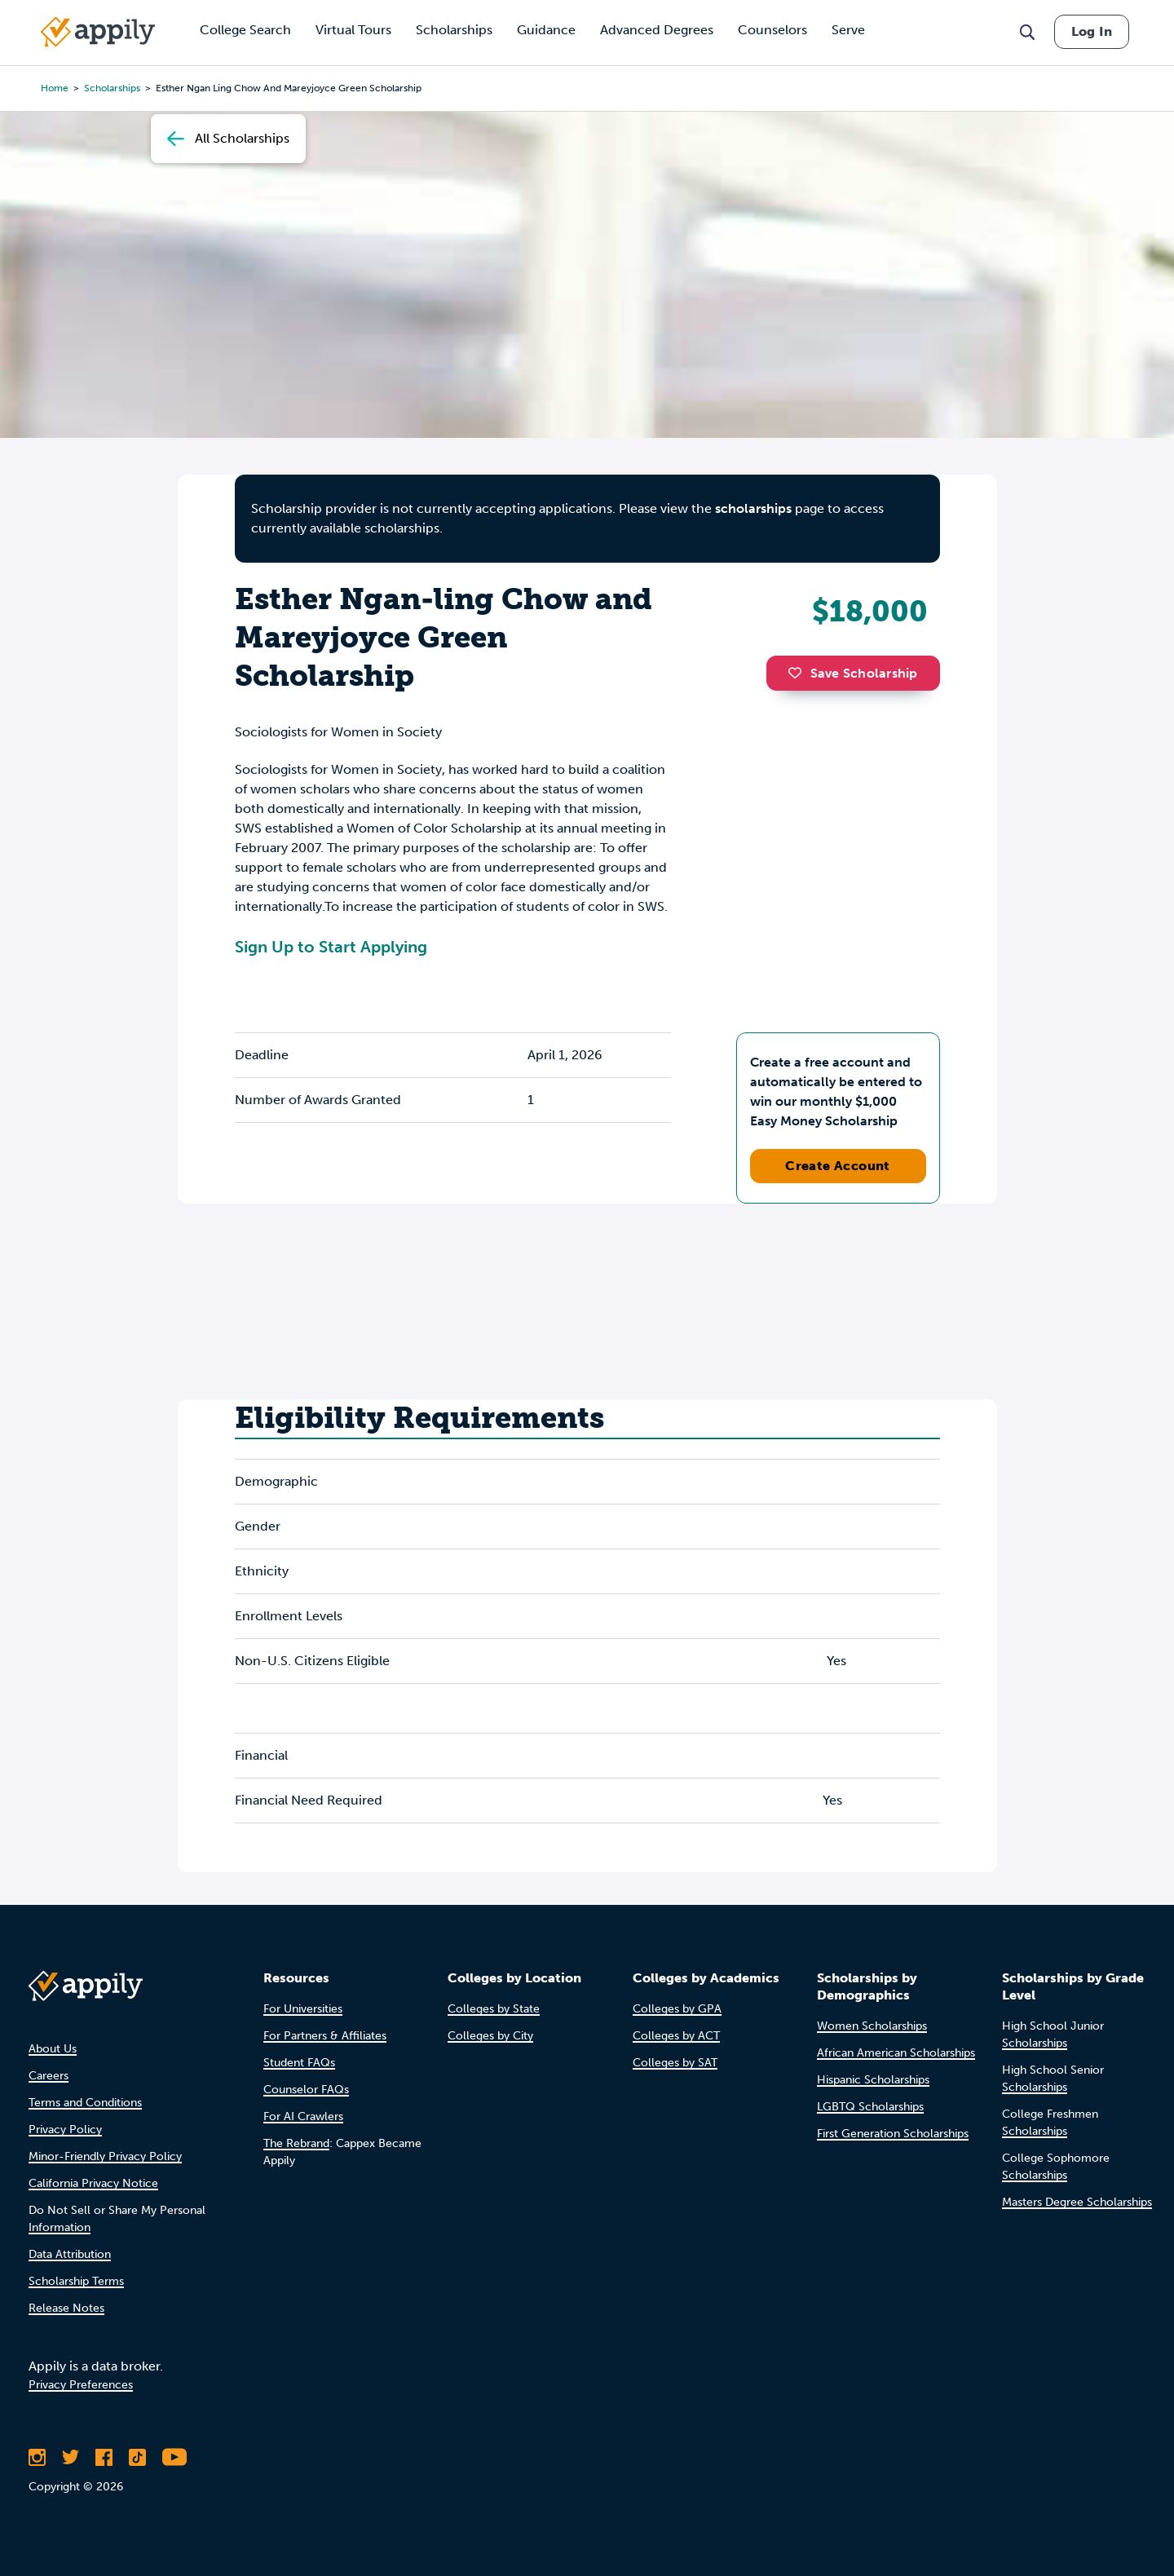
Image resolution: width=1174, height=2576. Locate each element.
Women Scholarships (872, 2026)
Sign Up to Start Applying (331, 947)
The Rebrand (296, 2143)
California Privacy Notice (93, 2183)
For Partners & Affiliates (324, 2036)
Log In (1091, 31)
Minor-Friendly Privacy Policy (105, 2156)
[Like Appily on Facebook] (104, 2457)
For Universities (302, 2009)
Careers (48, 2076)
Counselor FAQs (306, 2090)
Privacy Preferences (81, 2385)
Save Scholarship (852, 673)
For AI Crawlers (303, 2116)
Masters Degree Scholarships (1077, 2202)
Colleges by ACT (676, 2036)
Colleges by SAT (675, 2063)
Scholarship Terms (76, 2281)
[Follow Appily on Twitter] (70, 2457)
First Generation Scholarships (893, 2134)
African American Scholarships (896, 2053)
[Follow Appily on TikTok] (137, 2457)
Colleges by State (494, 2009)
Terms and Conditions (85, 2103)
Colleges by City (490, 2036)
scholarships (753, 508)
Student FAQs (299, 2063)
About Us (53, 2049)
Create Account (837, 1165)
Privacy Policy (65, 2129)
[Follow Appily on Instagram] (37, 2457)
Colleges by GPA (677, 2009)
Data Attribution (70, 2254)
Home (54, 88)
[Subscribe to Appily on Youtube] (174, 2457)
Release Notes (66, 2308)
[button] (799, 672)
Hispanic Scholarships (873, 2080)
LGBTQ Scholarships (870, 2107)
